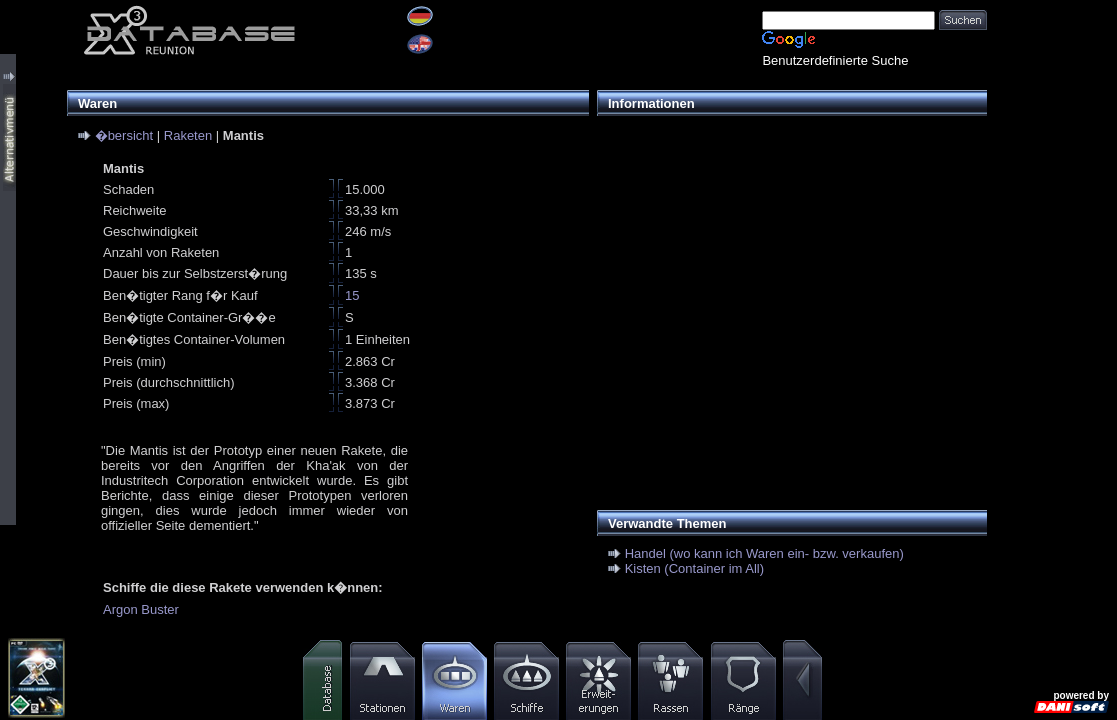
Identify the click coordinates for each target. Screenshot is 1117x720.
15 (352, 295)
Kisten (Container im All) (694, 568)
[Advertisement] (787, 266)
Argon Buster (141, 609)
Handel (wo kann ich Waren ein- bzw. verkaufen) (764, 553)
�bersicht (124, 135)
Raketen (188, 135)
